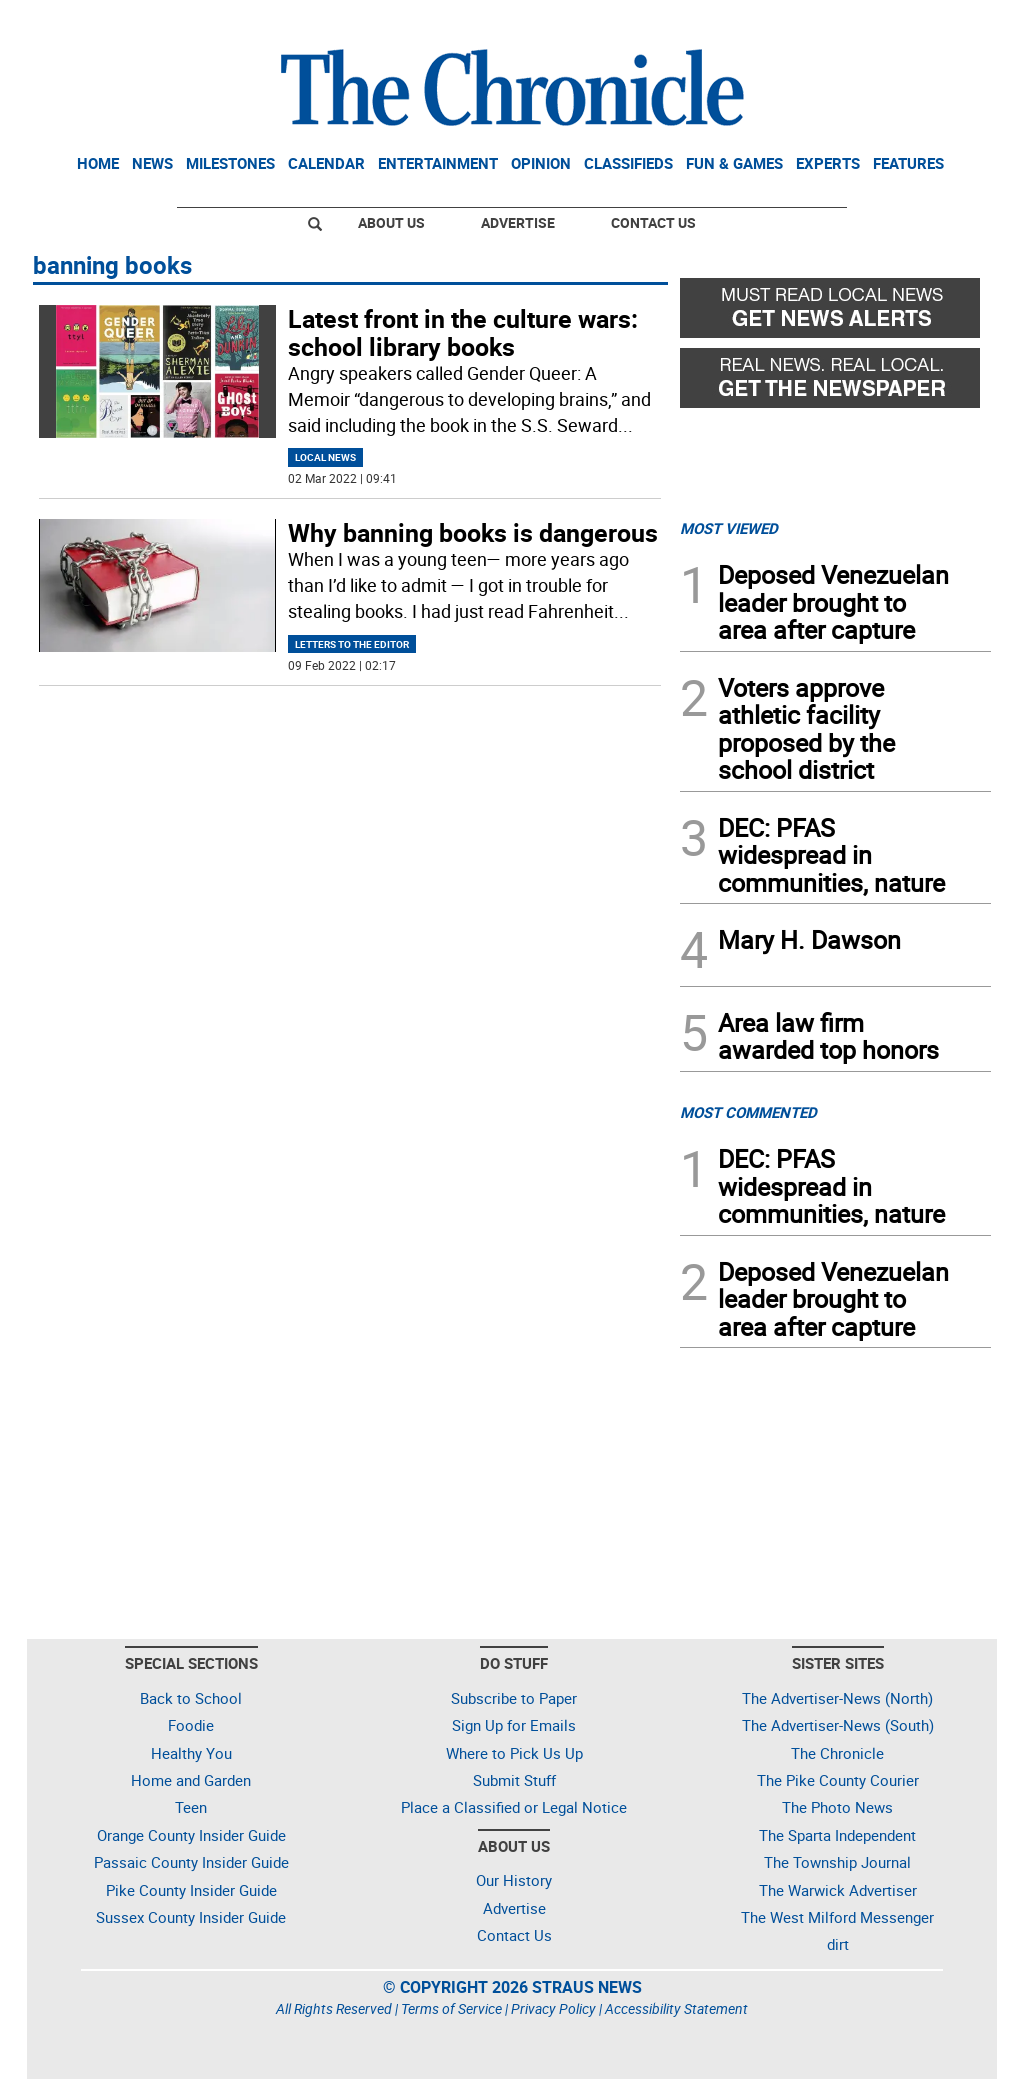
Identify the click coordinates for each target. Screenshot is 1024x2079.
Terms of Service (451, 2008)
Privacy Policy (553, 2008)
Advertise (518, 222)
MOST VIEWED (729, 528)
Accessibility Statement (676, 2008)
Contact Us (653, 222)
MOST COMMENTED (748, 1112)
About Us (391, 222)
